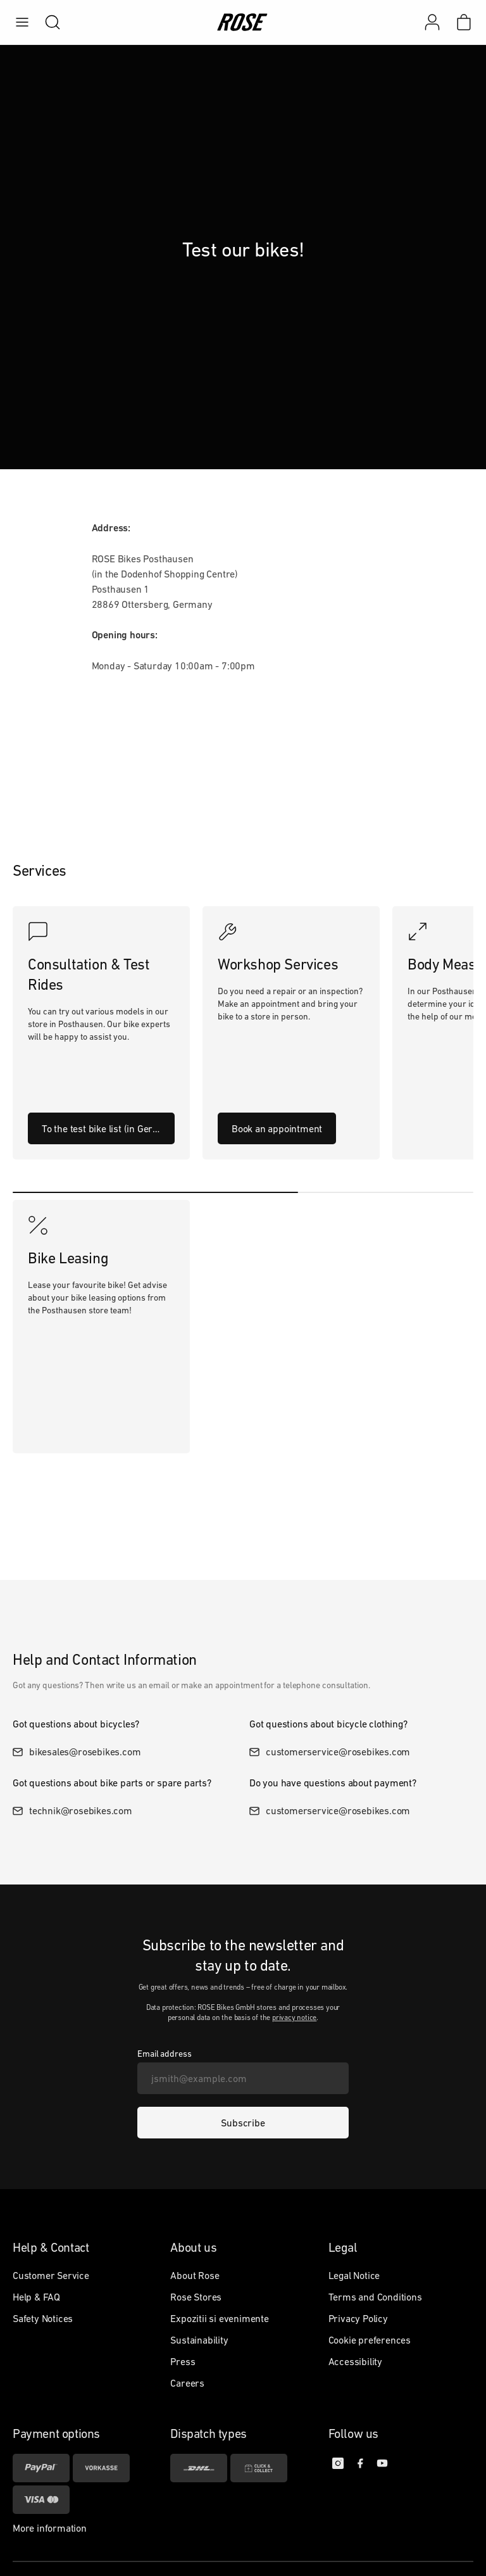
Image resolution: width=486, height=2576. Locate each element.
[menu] (22, 22)
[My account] (432, 22)
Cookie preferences (369, 2340)
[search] (46, 22)
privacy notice (294, 2017)
